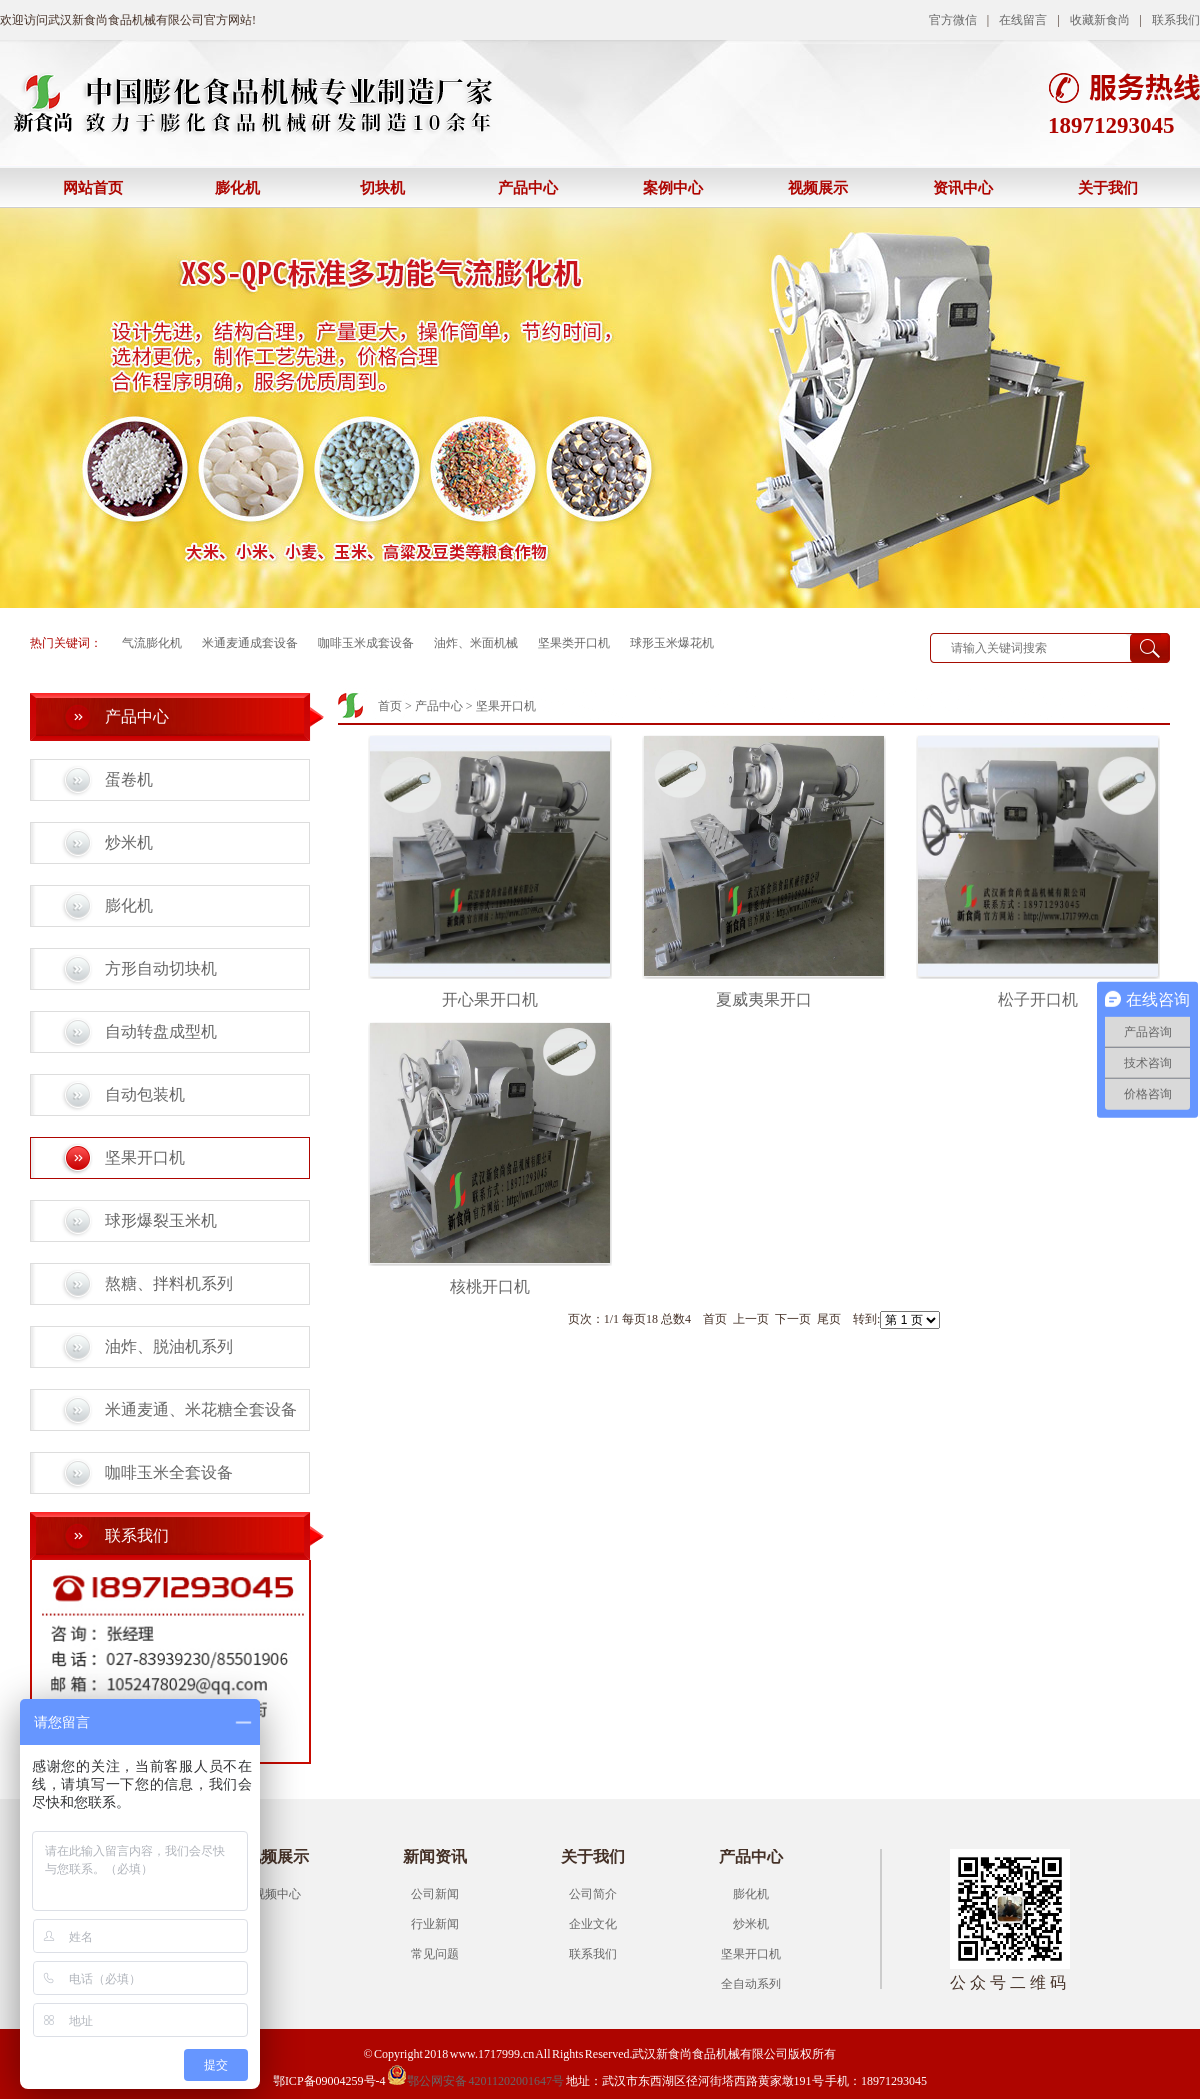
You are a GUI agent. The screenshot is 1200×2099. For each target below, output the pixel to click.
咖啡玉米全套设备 (169, 1472)
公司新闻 (435, 1894)
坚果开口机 (145, 1157)
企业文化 (593, 1924)
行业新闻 (435, 1924)
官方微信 (953, 20)
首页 (390, 706)
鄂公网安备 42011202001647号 (475, 2081)
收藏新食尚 (1100, 20)
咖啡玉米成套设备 (366, 643)
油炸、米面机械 (476, 643)
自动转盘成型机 (161, 1031)
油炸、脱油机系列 (169, 1346)
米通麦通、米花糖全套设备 (201, 1409)
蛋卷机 (129, 779)
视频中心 (277, 1894)
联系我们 (1176, 20)
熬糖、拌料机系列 (169, 1283)
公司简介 (593, 1894)
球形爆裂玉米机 (161, 1220)
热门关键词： (66, 643)
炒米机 (129, 842)
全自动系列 (751, 1984)
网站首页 (93, 188)
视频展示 (818, 188)
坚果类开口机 (574, 643)
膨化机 (237, 188)
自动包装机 (145, 1094)
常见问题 (435, 1954)
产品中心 (528, 188)
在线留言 (1023, 20)
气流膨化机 (152, 643)
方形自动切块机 (161, 968)
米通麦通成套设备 (250, 643)
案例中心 (673, 188)
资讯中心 (963, 188)
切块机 (382, 188)
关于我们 (1108, 188)
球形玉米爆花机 (672, 643)
